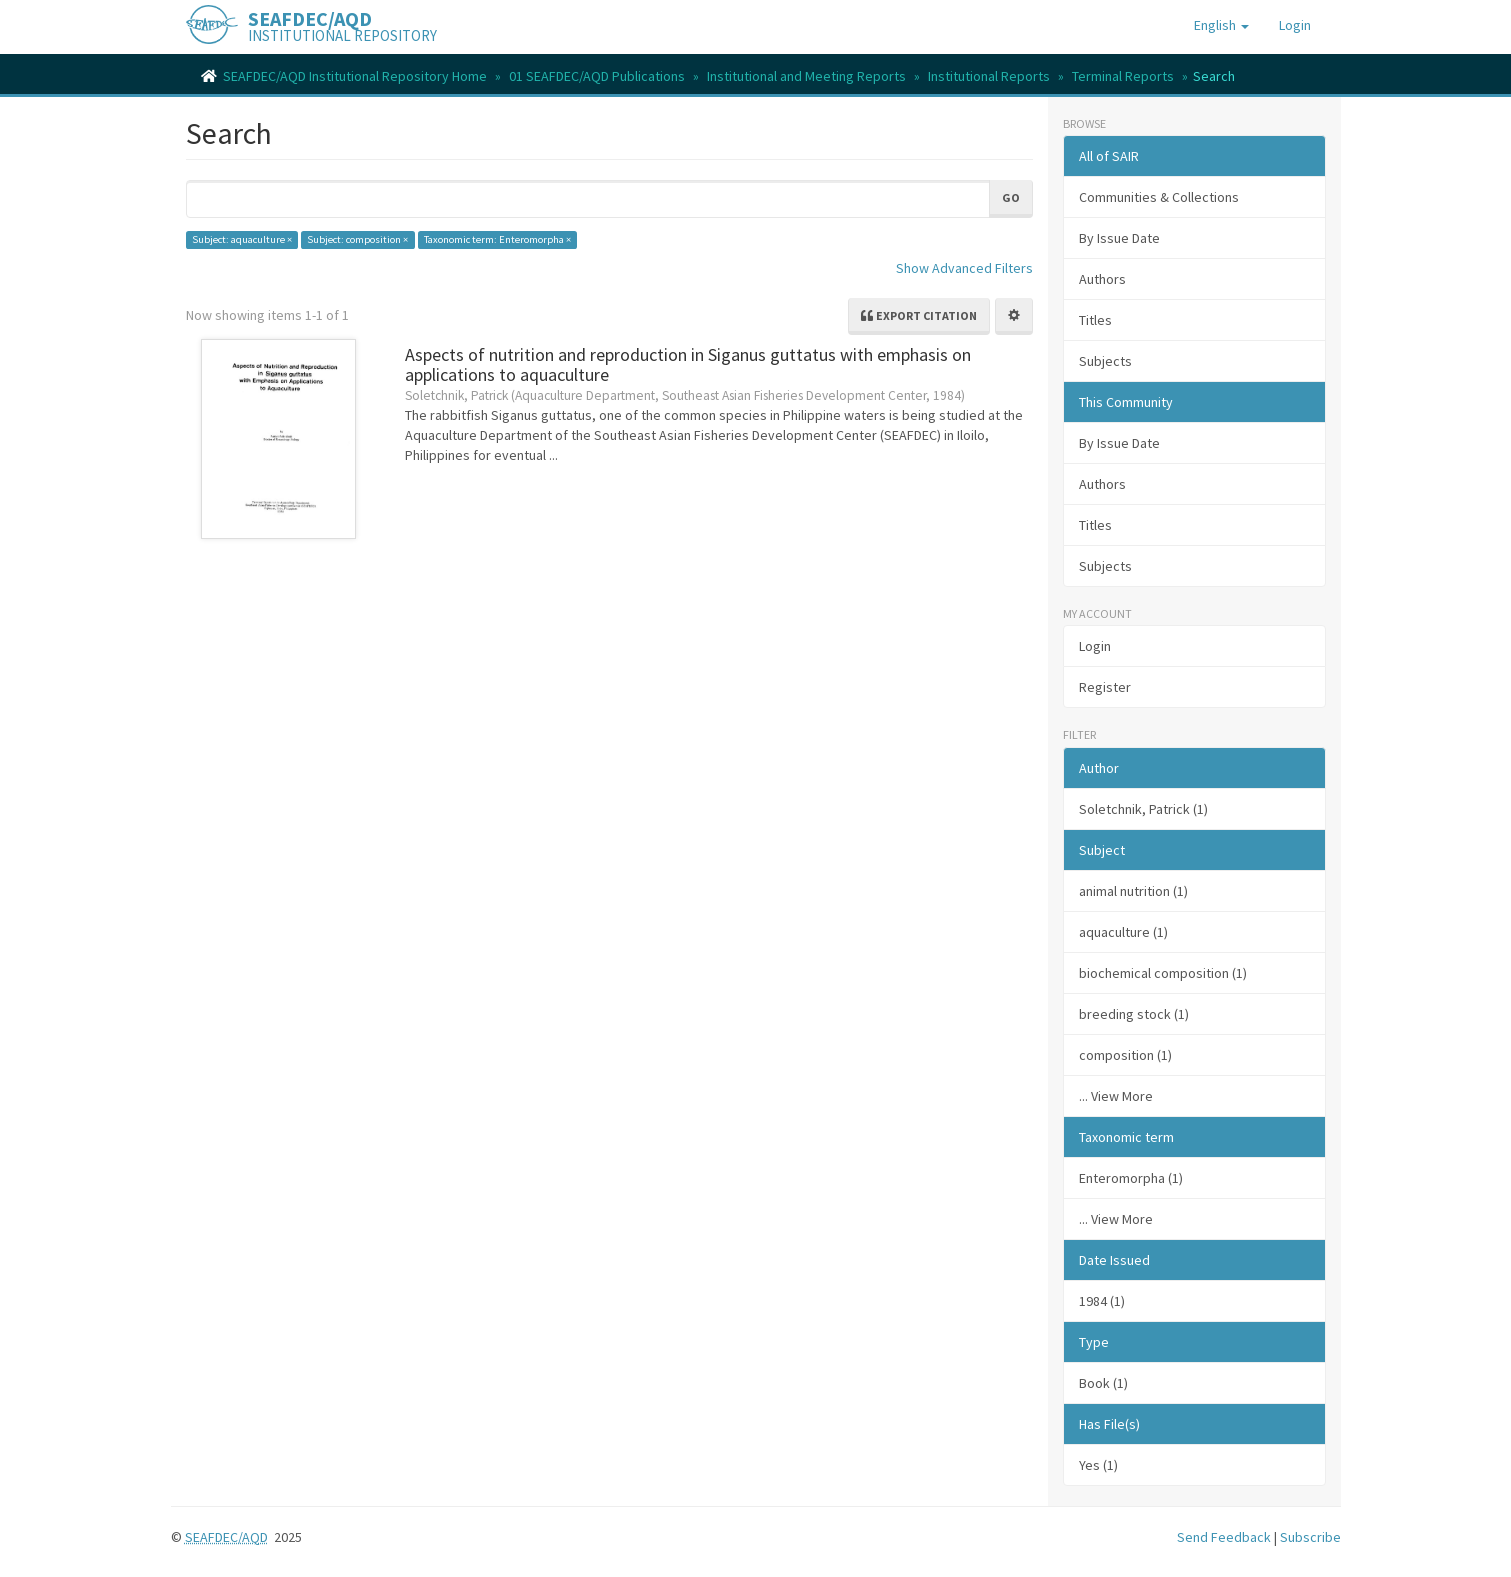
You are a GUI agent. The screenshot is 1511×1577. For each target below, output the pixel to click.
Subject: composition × (357, 239)
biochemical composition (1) (1163, 973)
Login (1095, 646)
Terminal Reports (1123, 76)
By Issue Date (1119, 238)
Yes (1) (1098, 1465)
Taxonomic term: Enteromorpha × (497, 239)
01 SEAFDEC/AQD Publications (597, 76)
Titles (1095, 320)
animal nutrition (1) (1133, 891)
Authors (1102, 279)
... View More (1116, 1096)
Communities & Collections (1159, 197)
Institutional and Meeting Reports (806, 76)
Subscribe (1310, 1537)
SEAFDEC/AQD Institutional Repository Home (355, 76)
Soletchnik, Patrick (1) (1143, 809)
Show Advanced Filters (964, 268)
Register (1105, 687)
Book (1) (1103, 1383)
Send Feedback (1224, 1537)
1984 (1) (1102, 1301)
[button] (1221, 25)
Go (1011, 197)
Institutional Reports (989, 76)
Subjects (1105, 361)
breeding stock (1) (1134, 1014)
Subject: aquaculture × (242, 239)
